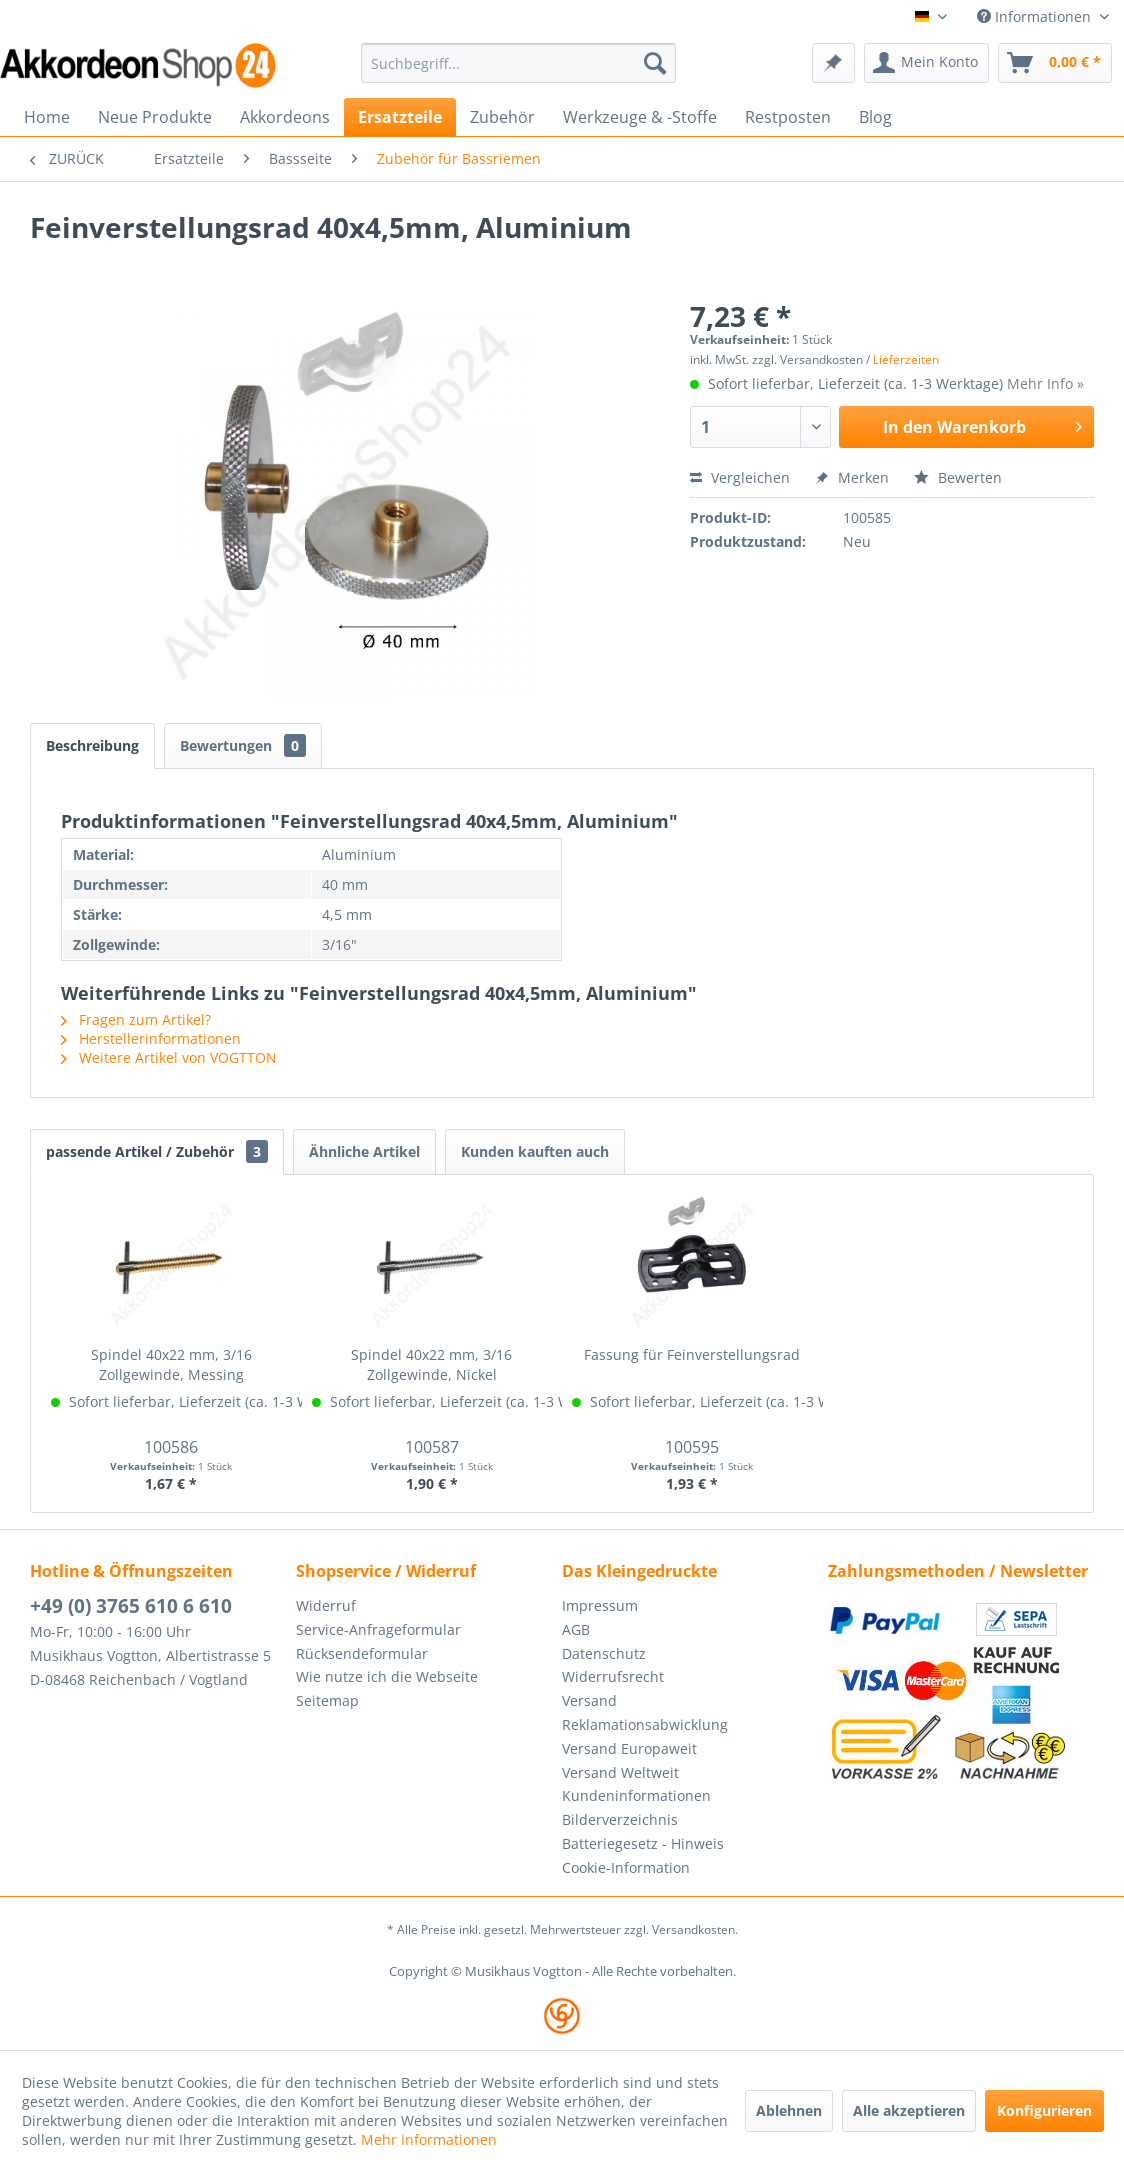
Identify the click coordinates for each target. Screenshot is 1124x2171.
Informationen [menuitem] (1036, 16)
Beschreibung (92, 745)
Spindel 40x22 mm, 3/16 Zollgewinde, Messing (171, 1364)
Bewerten (958, 477)
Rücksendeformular (362, 1653)
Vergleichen (740, 477)
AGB (576, 1629)
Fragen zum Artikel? (136, 1019)
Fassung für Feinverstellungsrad (692, 1354)
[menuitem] (518, 63)
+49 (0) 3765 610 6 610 (131, 1606)
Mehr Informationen (429, 2139)
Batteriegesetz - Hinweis (643, 1843)
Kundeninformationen (636, 1795)
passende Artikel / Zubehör (157, 1151)
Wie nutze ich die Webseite (387, 1676)
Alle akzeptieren (909, 2110)
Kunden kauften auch (535, 1151)
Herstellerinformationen (151, 1038)
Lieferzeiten (906, 359)
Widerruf (326, 1605)
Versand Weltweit (620, 1772)
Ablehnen (789, 2110)
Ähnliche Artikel (364, 1151)
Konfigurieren (1044, 2110)
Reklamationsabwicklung (645, 1724)
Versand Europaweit (629, 1748)
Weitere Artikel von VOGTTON (169, 1057)
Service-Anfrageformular (378, 1629)
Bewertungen (243, 745)
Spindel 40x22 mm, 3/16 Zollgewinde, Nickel (431, 1364)
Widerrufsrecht (613, 1676)
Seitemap (327, 1700)
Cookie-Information (626, 1867)
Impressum (600, 1605)
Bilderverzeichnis (620, 1819)
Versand (589, 1700)
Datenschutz (604, 1653)
